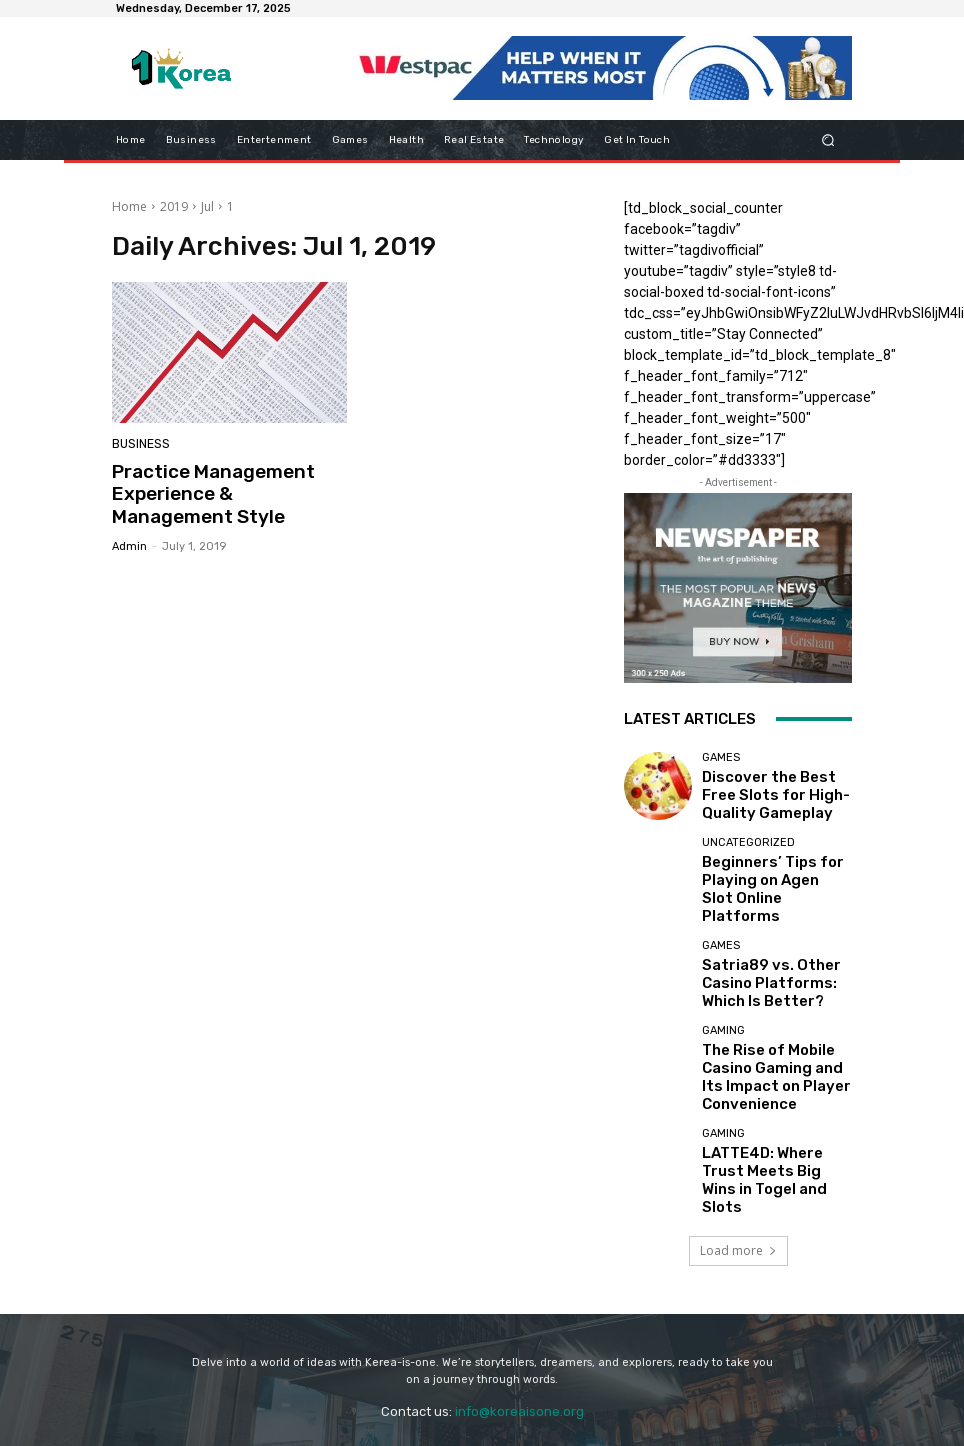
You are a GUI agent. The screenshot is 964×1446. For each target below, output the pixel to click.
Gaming (723, 1013)
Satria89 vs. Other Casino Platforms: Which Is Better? (775, 960)
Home (129, 206)
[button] (828, 139)
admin (129, 539)
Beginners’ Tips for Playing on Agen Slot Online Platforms (760, 876)
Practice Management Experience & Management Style (222, 491)
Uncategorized (748, 846)
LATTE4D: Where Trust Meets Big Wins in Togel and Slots (768, 1127)
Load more (738, 1194)
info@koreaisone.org (519, 1355)
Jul (207, 206)
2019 (174, 206)
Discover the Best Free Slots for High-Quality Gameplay (767, 793)
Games (721, 763)
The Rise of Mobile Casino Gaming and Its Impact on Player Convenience (775, 1043)
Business (139, 445)
